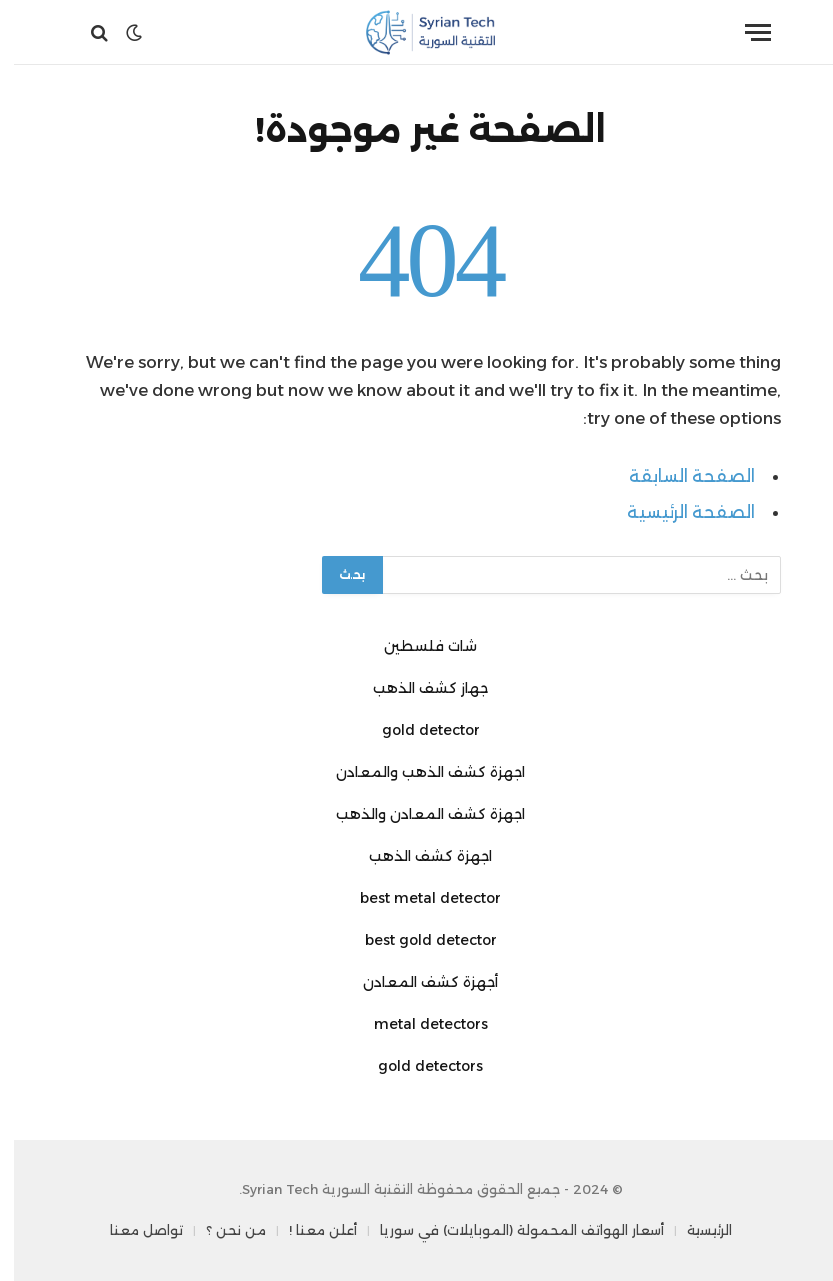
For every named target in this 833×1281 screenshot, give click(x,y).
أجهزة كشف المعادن (416, 982)
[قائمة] (744, 32)
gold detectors (416, 1066)
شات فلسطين (416, 646)
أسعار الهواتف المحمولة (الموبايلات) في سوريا (508, 1230)
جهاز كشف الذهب (416, 688)
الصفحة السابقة (678, 476)
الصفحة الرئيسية (677, 512)
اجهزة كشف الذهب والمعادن (416, 772)
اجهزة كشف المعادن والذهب (416, 814)
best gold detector (417, 940)
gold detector (417, 730)
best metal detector (416, 898)
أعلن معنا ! (309, 1230)
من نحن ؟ (222, 1230)
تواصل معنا (132, 1230)
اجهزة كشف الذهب (416, 856)
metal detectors (417, 1024)
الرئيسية (695, 1230)
